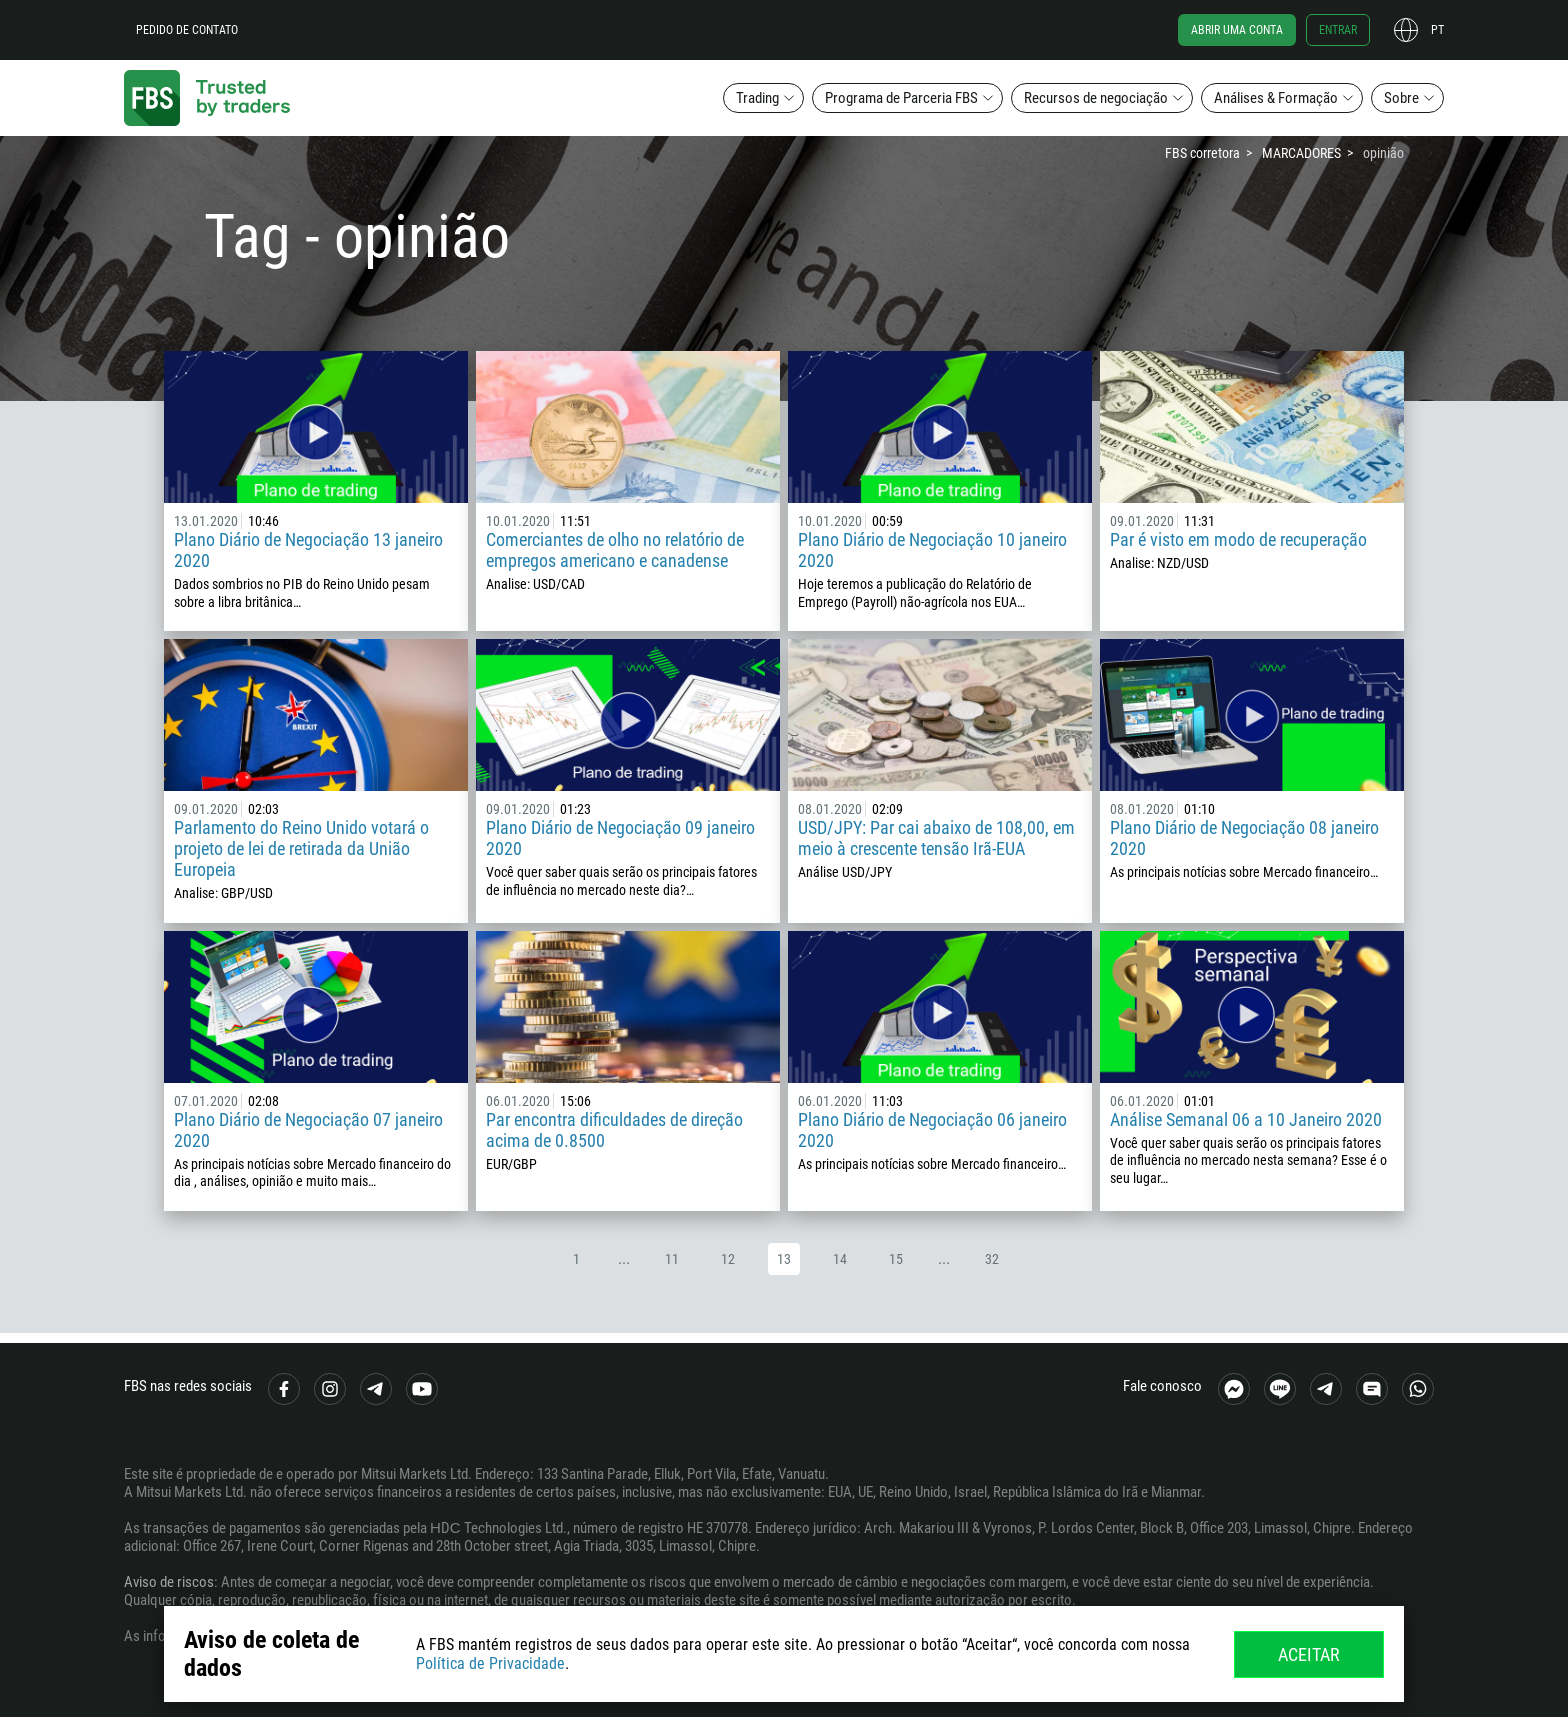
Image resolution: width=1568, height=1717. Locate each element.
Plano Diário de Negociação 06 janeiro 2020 (932, 1130)
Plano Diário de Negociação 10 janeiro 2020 (932, 550)
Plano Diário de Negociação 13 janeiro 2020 (308, 550)
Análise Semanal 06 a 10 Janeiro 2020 (1246, 1119)
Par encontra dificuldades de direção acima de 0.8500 (614, 1130)
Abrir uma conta (1237, 30)
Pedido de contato (187, 30)
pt (1437, 30)
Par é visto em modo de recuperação (1238, 539)
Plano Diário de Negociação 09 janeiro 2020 (620, 838)
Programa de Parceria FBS (901, 98)
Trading (757, 98)
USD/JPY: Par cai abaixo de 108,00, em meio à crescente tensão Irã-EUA (936, 838)
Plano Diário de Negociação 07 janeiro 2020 (308, 1130)
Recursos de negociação (1096, 98)
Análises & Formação (1276, 98)
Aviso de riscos (169, 1582)
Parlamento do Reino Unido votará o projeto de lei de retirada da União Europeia (301, 848)
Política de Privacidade (490, 1663)
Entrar (1338, 30)
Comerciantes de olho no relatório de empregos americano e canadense (615, 550)
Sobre (1401, 98)
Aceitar (1309, 1654)
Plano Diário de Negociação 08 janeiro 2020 (1244, 838)
